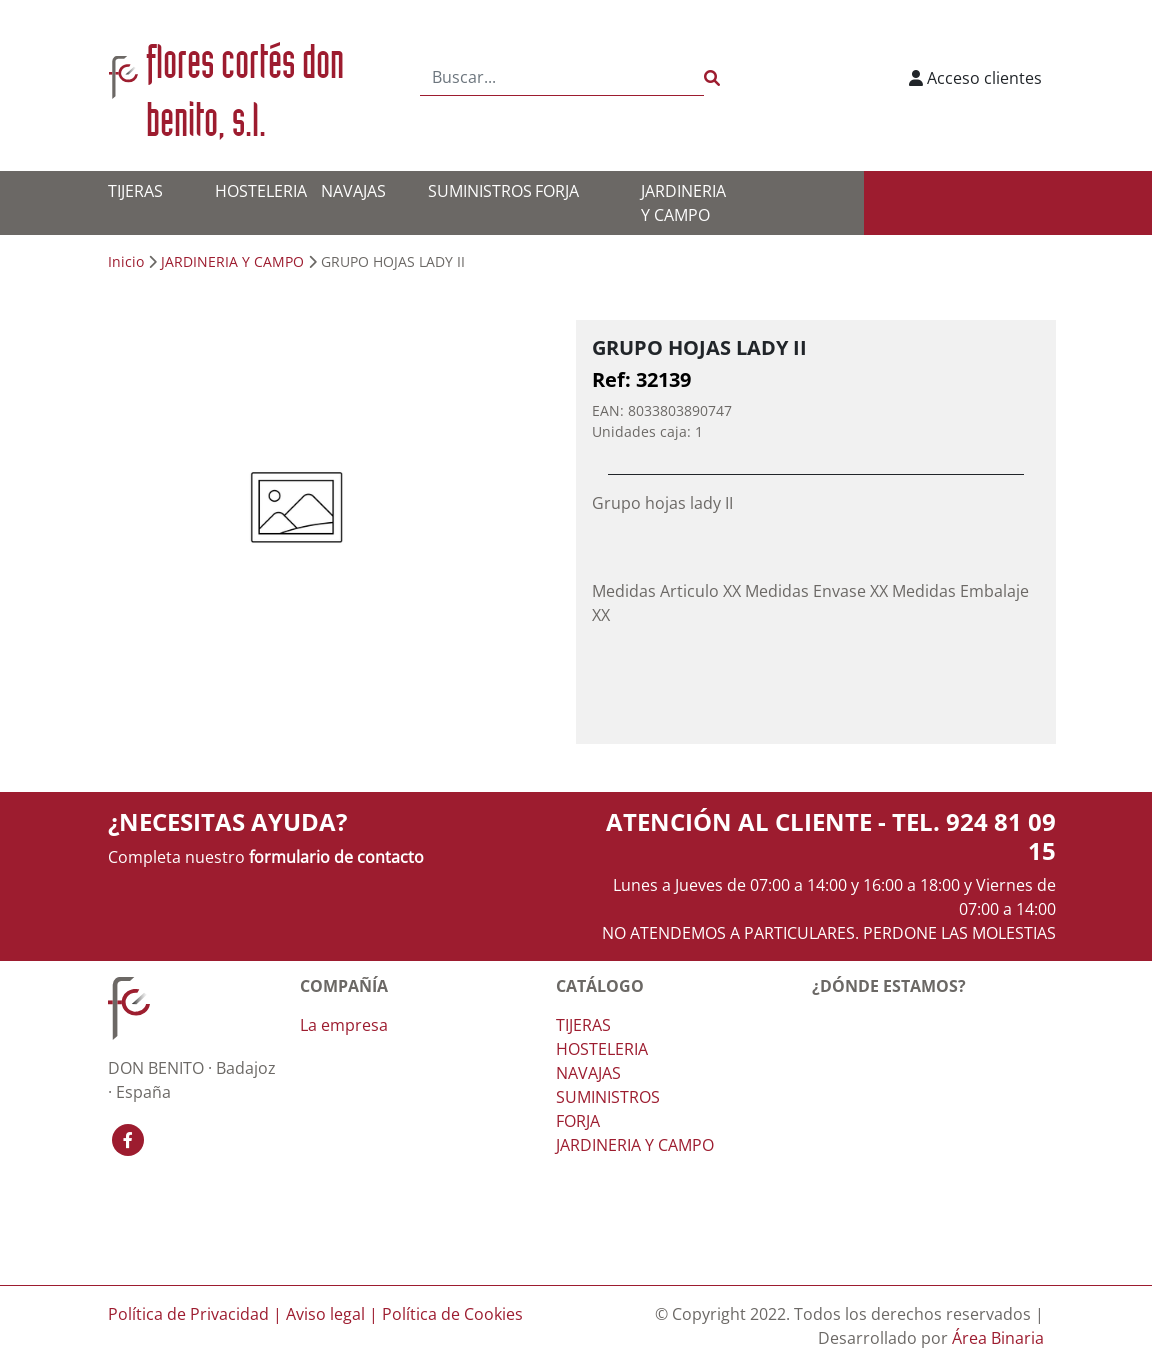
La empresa (344, 1025)
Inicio (126, 261)
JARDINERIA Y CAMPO (232, 261)
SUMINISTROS (480, 191)
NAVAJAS (353, 191)
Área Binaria (998, 1338)
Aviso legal (325, 1314)
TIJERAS (135, 191)
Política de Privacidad (188, 1314)
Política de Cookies (452, 1314)
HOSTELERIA (261, 191)
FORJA (557, 191)
